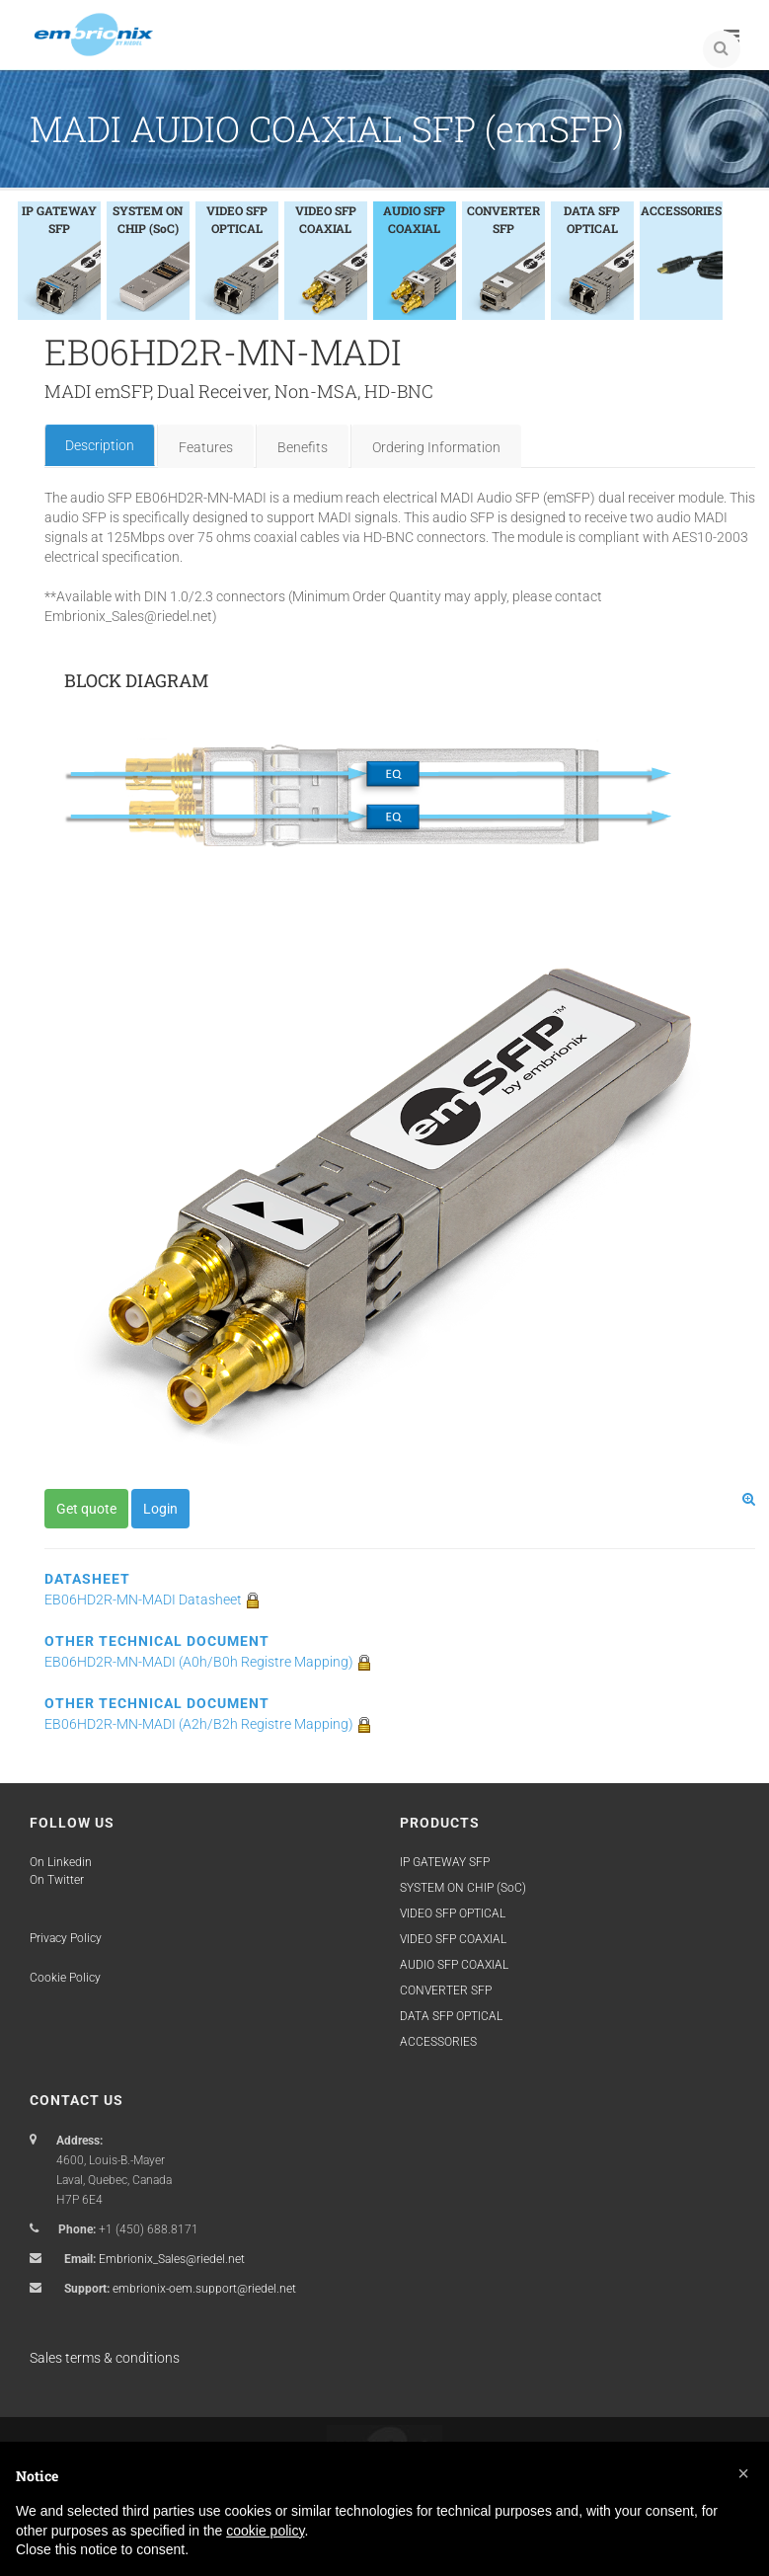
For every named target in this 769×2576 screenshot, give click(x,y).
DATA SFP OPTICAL (451, 2016)
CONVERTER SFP (446, 1990)
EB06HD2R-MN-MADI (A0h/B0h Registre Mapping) (208, 1662)
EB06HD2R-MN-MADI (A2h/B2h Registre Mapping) (208, 1724)
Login (160, 1509)
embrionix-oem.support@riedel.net (204, 2289)
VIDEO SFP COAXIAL (453, 1939)
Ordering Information (436, 447)
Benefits (302, 447)
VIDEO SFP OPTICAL (452, 1913)
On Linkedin (61, 1862)
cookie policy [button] (265, 2530)
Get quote (86, 1509)
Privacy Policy (66, 1938)
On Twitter (57, 1880)
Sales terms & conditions (105, 2358)
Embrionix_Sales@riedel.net (172, 2259)
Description (99, 445)
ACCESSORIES (438, 2042)
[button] (743, 2473)
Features (206, 447)
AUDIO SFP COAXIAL (454, 1965)
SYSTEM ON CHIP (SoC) (463, 1888)
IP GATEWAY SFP (445, 1862)
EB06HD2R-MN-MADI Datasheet (152, 1599)
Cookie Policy (65, 1978)
